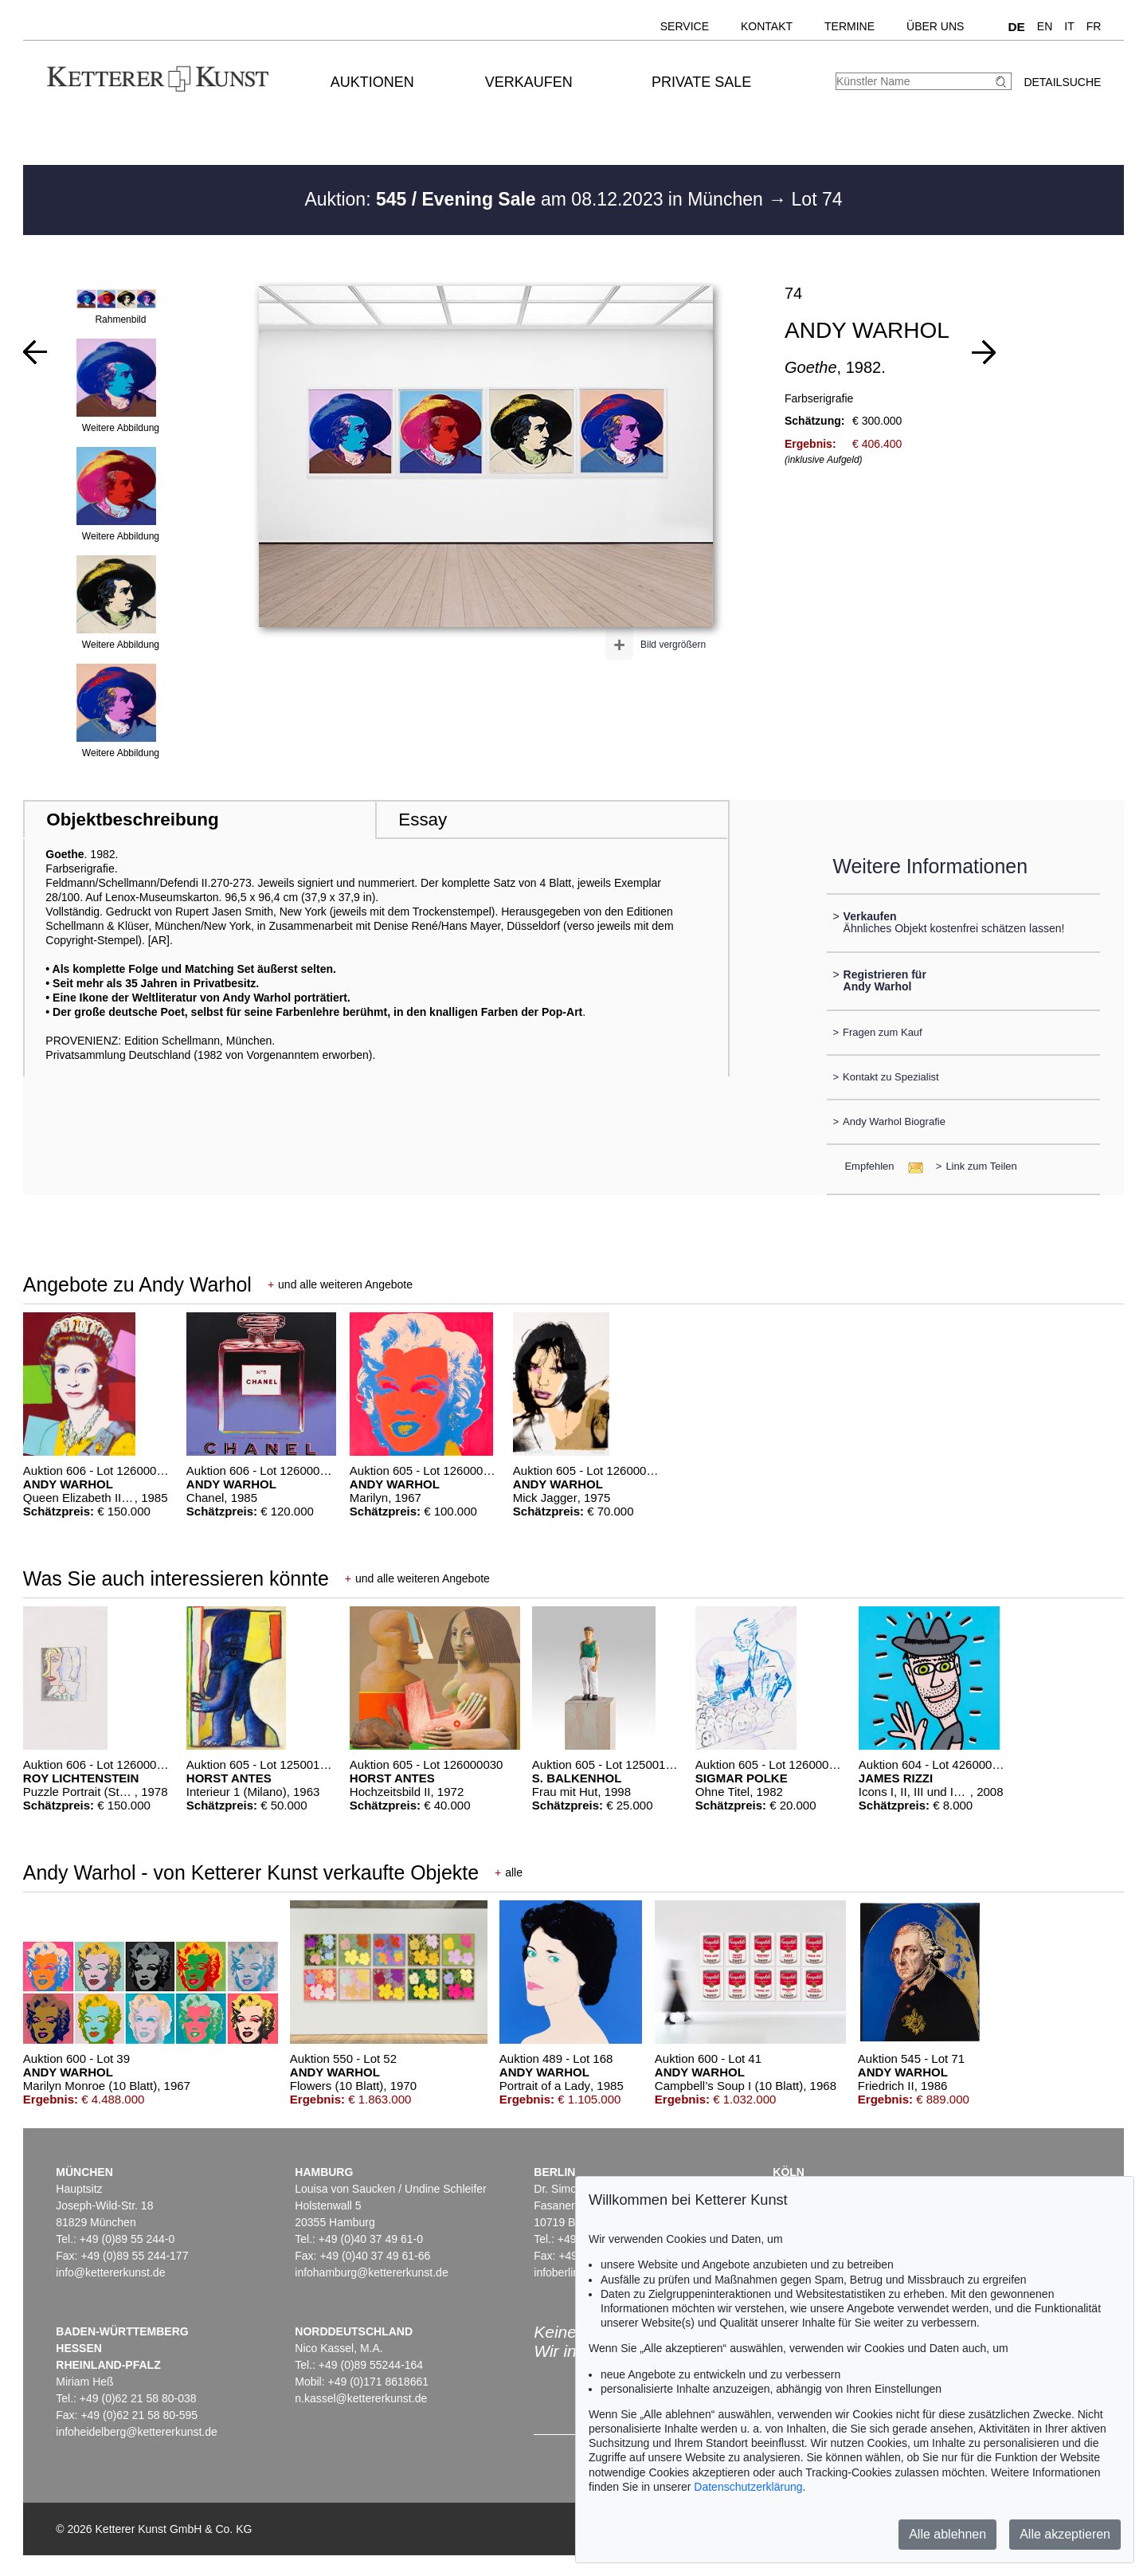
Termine (849, 26)
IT (1069, 26)
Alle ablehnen (947, 2534)
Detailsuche (1062, 82)
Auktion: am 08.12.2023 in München (536, 199)
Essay (422, 819)
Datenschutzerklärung (748, 2486)
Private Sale (701, 82)
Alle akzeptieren (1065, 2534)
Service (684, 26)
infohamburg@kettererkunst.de (371, 2272)
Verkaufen (529, 82)
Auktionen (372, 82)
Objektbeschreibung (132, 819)
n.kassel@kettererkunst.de (361, 2398)
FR (1094, 26)
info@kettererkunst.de (110, 2272)
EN (1044, 26)
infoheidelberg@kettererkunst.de (136, 2431)
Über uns (935, 26)
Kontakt (767, 26)
